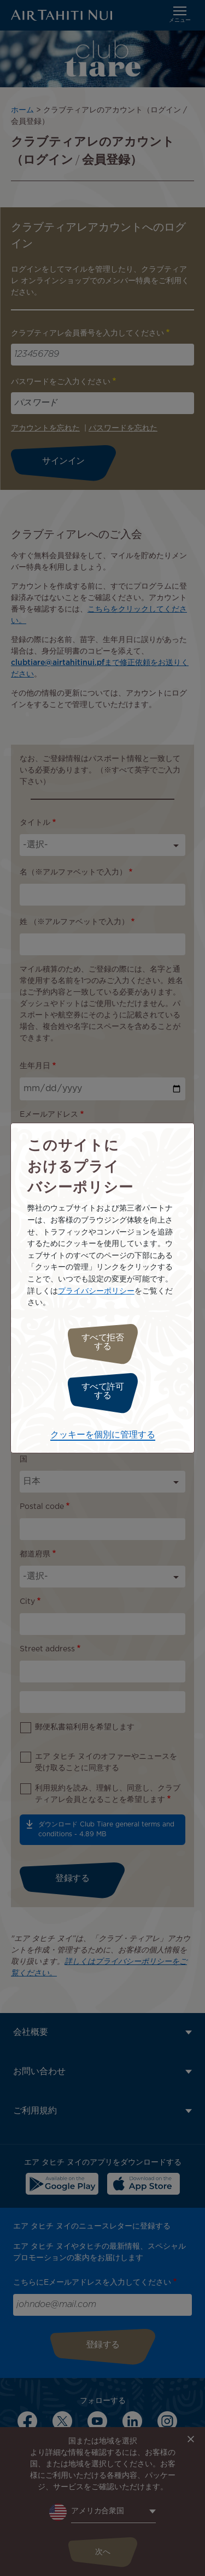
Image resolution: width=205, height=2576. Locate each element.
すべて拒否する (102, 1342)
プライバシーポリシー (96, 1291)
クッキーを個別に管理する (102, 1435)
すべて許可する (102, 1391)
